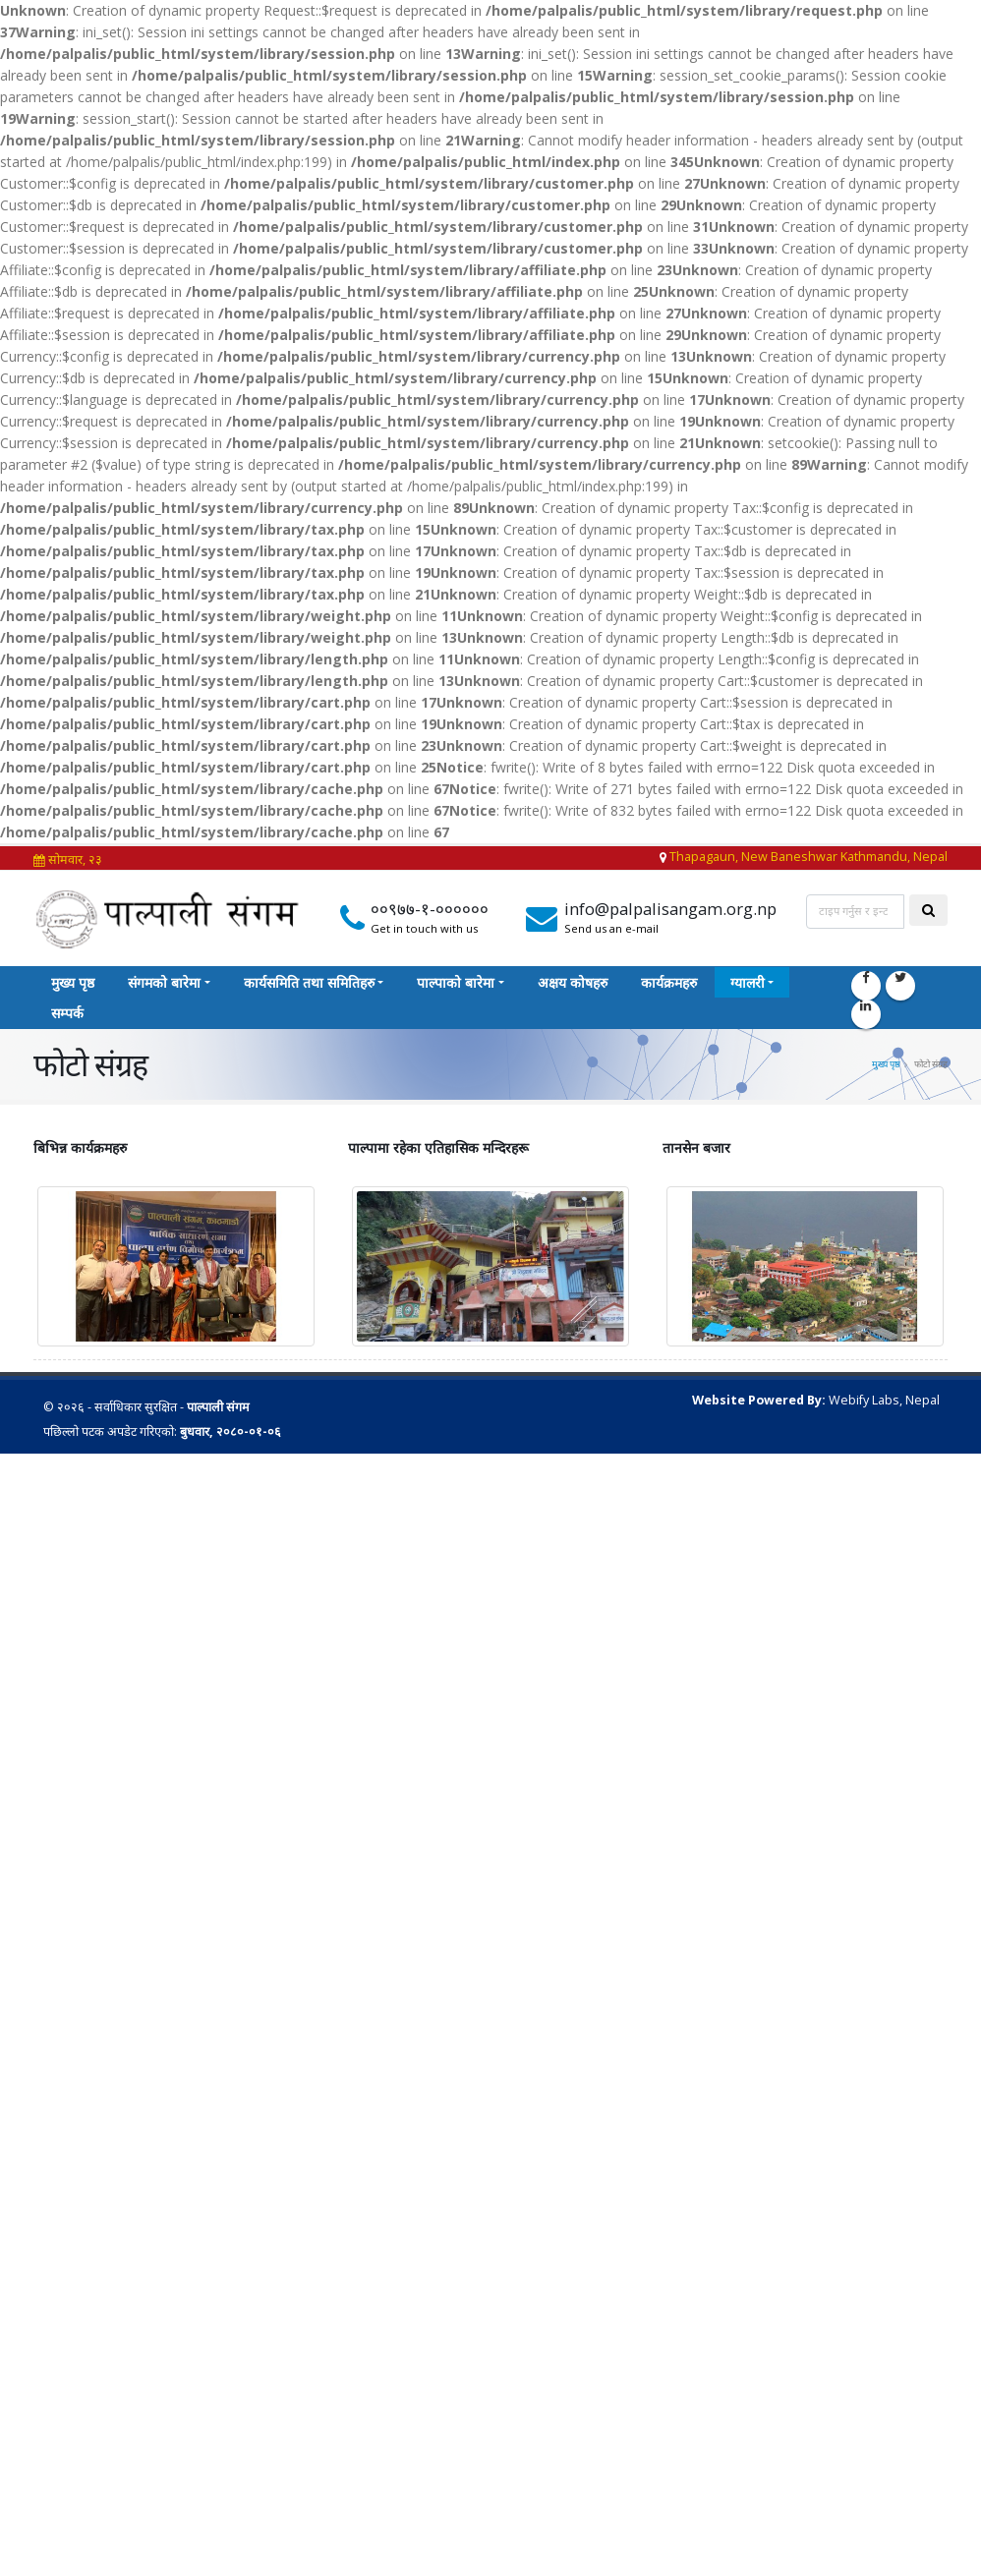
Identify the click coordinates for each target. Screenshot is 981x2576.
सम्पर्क (67, 1012)
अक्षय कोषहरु (572, 982)
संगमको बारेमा (164, 982)
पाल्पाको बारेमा (455, 982)
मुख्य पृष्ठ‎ (72, 982)
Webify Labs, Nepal (884, 1399)
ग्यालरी (747, 982)
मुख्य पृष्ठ (885, 1063)
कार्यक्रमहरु (669, 982)
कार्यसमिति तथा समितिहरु (309, 982)
